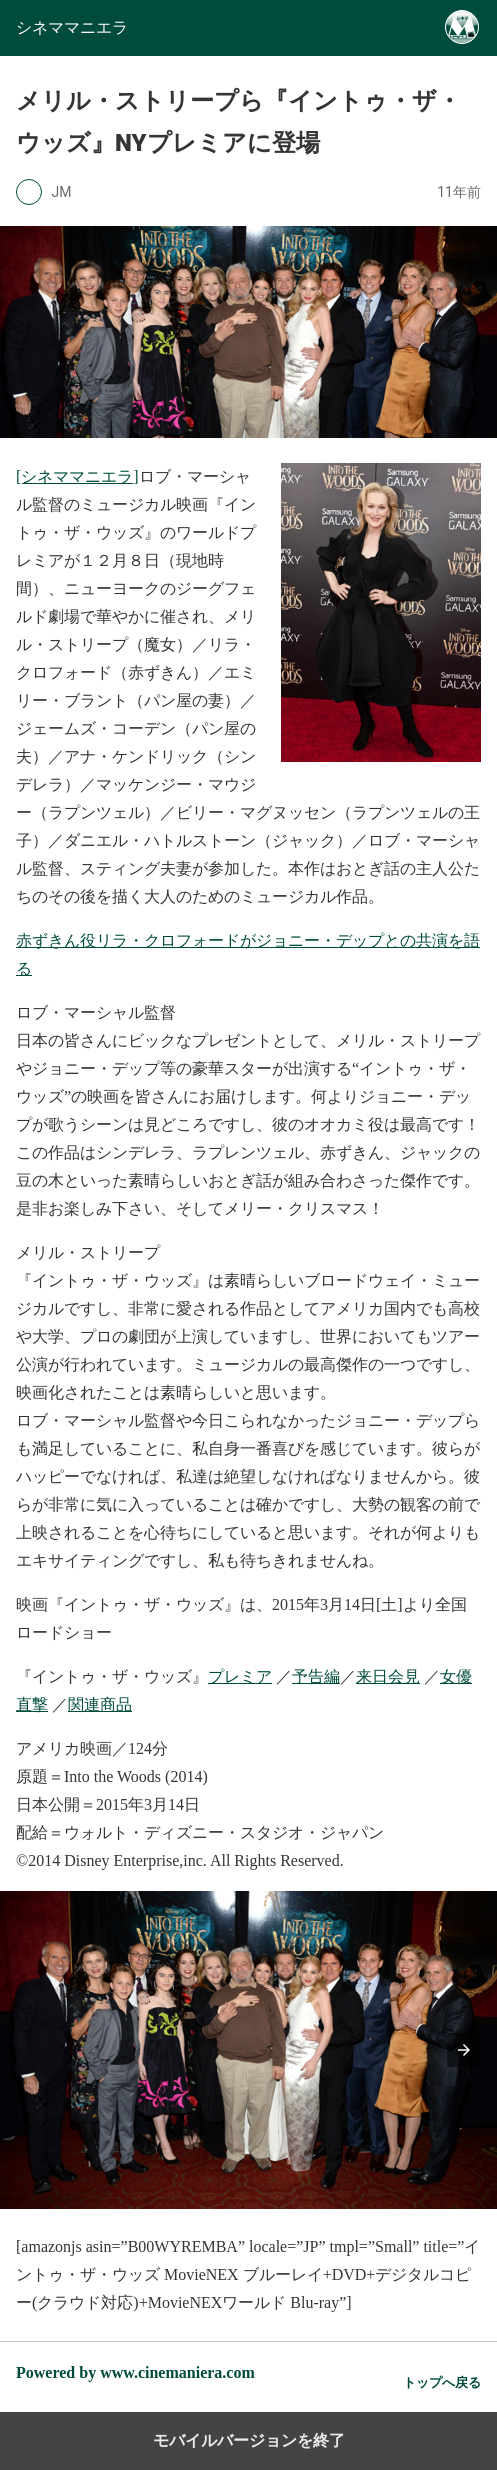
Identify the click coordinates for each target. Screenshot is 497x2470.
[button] (464, 2050)
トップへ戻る (442, 2382)
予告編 (316, 1676)
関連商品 (100, 1704)
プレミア (240, 1676)
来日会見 (388, 1676)
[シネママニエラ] (77, 476)
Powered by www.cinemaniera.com (135, 2372)
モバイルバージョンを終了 (249, 2440)
